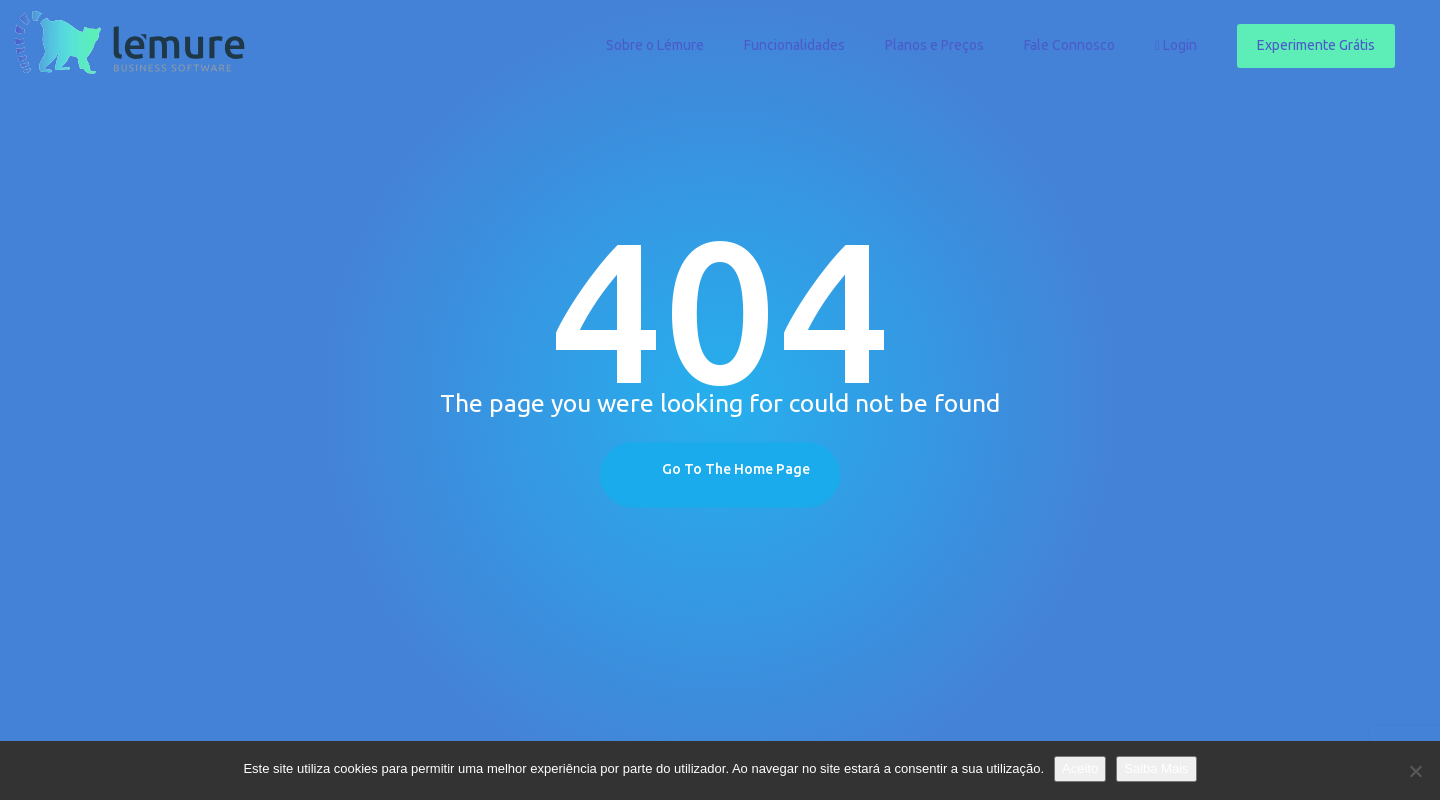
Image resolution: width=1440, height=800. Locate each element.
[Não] (1415, 771)
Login (1176, 45)
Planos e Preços (934, 45)
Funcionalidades (794, 45)
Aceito (1080, 768)
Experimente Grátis (1316, 45)
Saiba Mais (1156, 768)
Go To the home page (736, 469)
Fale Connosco (1069, 45)
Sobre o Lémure (655, 45)
